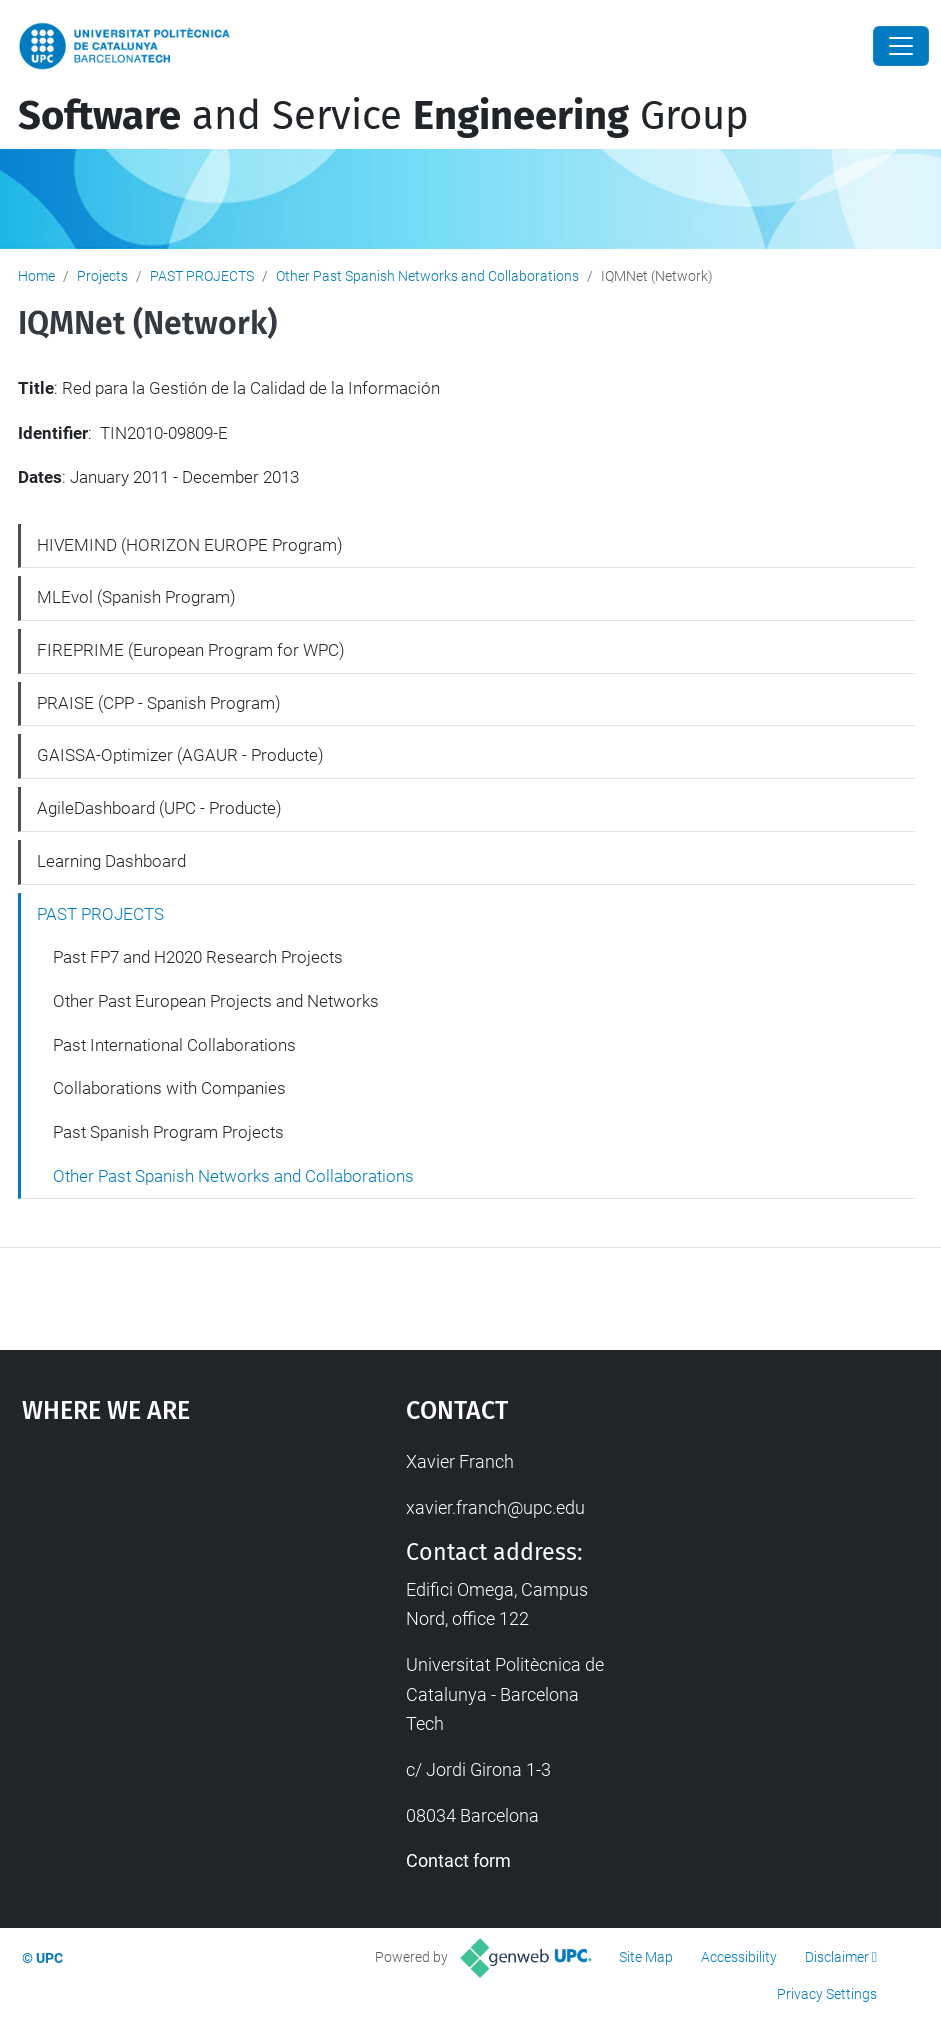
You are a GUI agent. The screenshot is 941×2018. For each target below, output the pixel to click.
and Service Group (383, 116)
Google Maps (163, 1597)
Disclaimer (837, 1957)
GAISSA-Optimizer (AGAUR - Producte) (180, 755)
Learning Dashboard (111, 861)
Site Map (646, 1957)
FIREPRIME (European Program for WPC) (191, 650)
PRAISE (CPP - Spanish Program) (159, 703)
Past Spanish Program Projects (168, 1132)
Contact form (458, 1860)
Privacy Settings (827, 1994)
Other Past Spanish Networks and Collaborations (427, 276)
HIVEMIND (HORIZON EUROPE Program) (190, 545)
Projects (102, 276)
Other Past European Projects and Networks (216, 1001)
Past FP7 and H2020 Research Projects (198, 957)
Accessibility (739, 1957)
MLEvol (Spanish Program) (136, 597)
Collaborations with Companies (169, 1088)
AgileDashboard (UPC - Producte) (159, 808)
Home (36, 276)
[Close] (901, 46)
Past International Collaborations (174, 1045)
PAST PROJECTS (202, 276)
